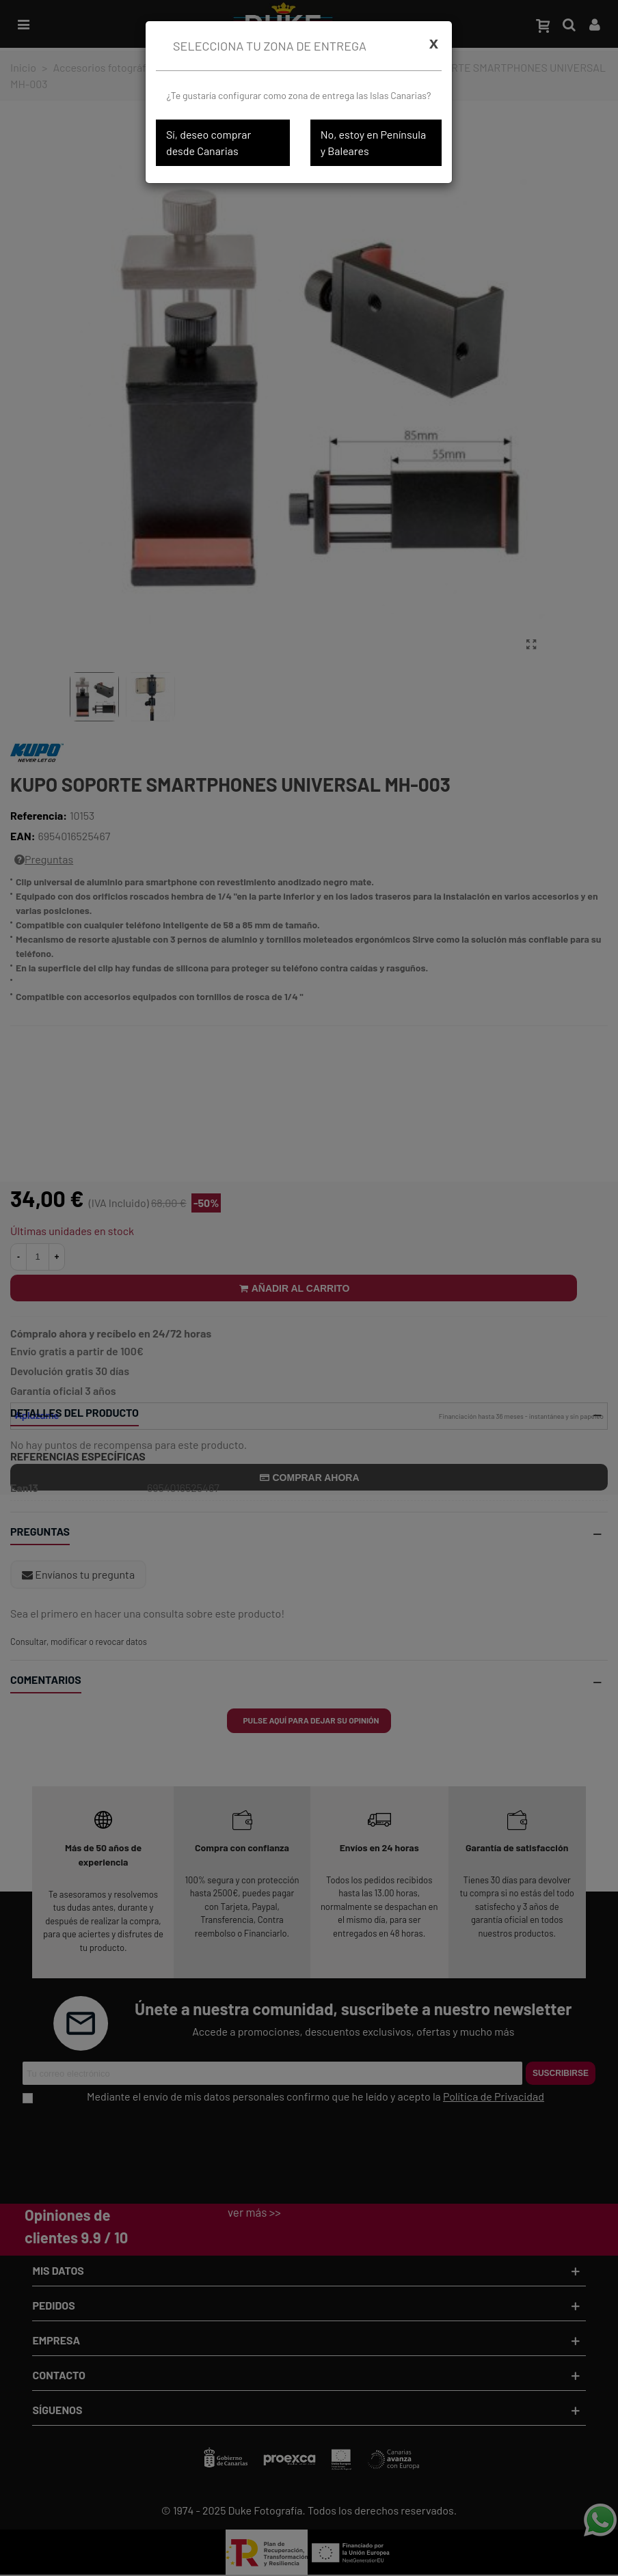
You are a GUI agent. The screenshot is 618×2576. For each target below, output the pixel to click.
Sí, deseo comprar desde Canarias (208, 142)
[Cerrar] (433, 43)
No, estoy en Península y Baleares (373, 142)
